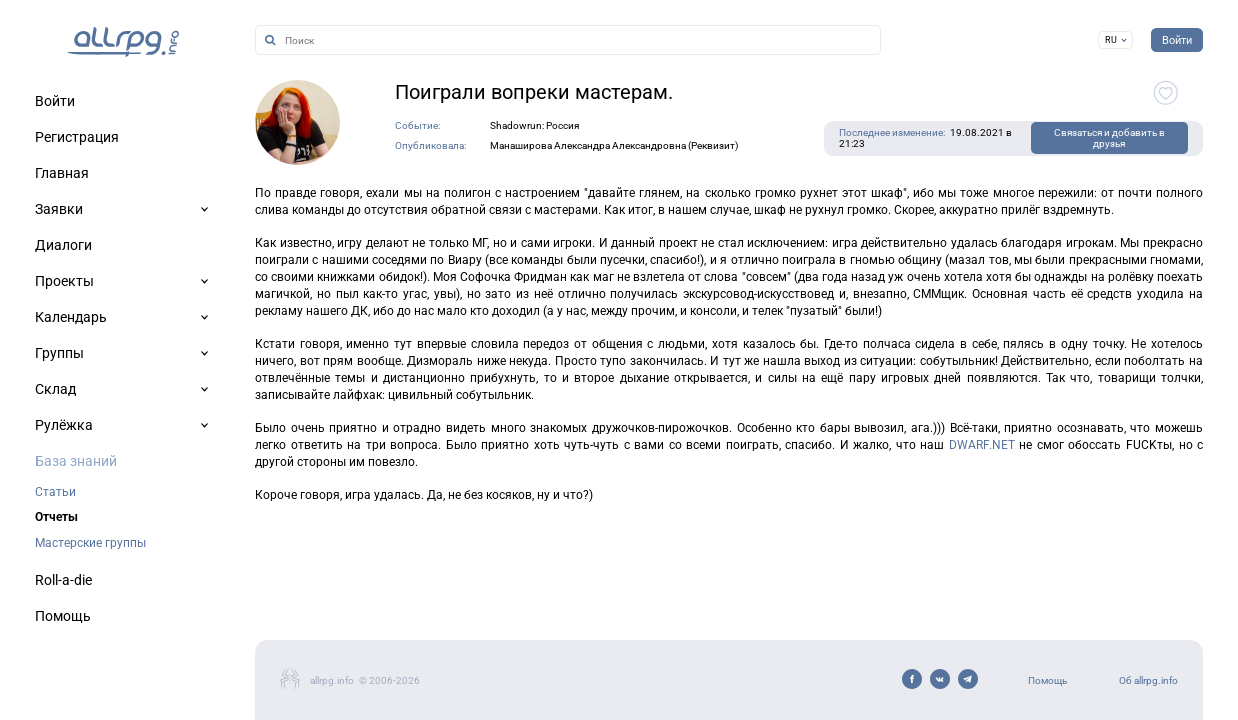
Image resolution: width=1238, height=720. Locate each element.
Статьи (55, 492)
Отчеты (56, 517)
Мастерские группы (90, 543)
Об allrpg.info (1148, 680)
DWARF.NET (982, 445)
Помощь (1047, 680)
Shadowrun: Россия (534, 125)
